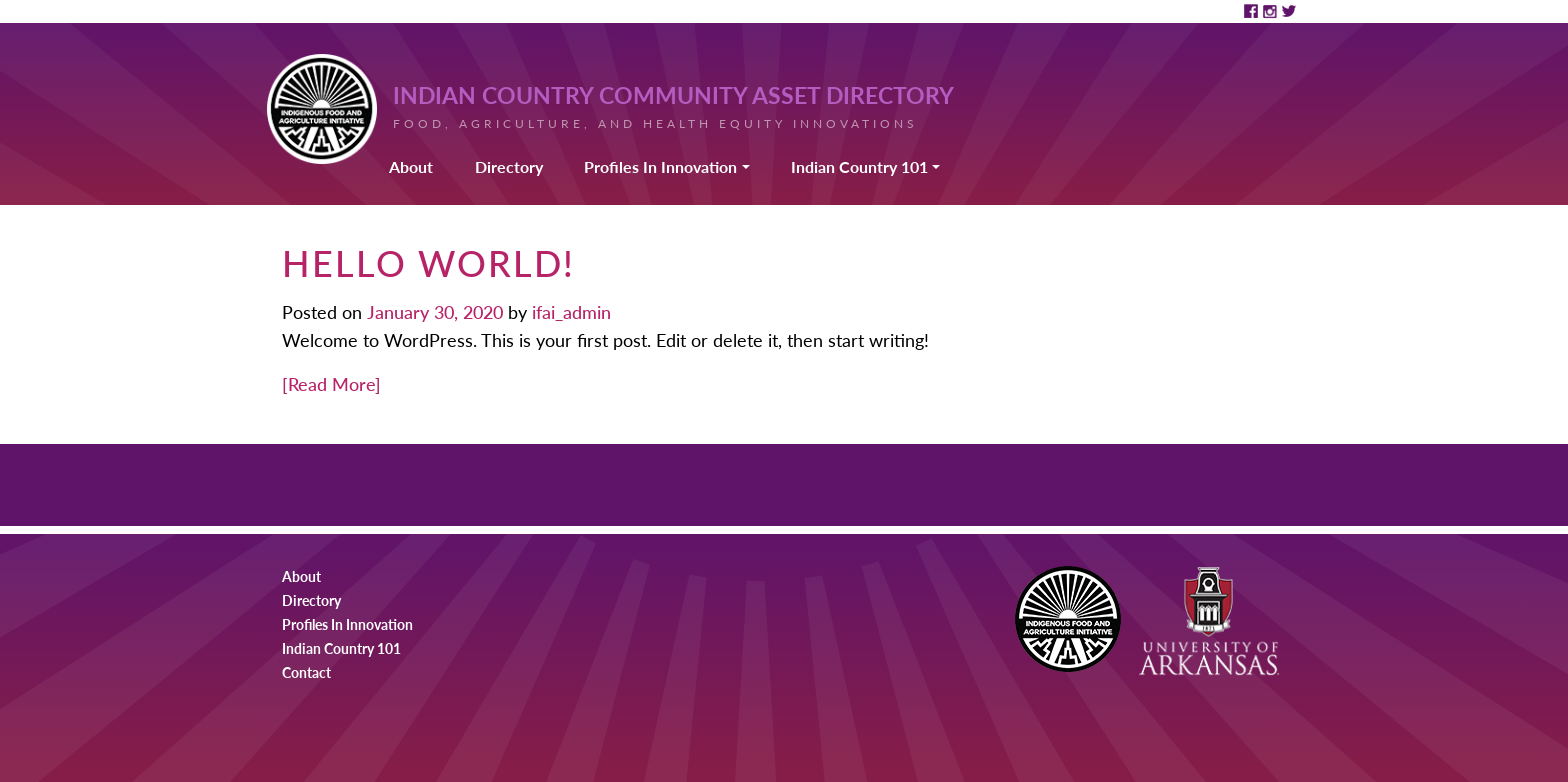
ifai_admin (569, 311)
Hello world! (428, 262)
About (411, 166)
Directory (509, 166)
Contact (306, 672)
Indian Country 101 (859, 166)
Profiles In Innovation (660, 166)
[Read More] (331, 383)
